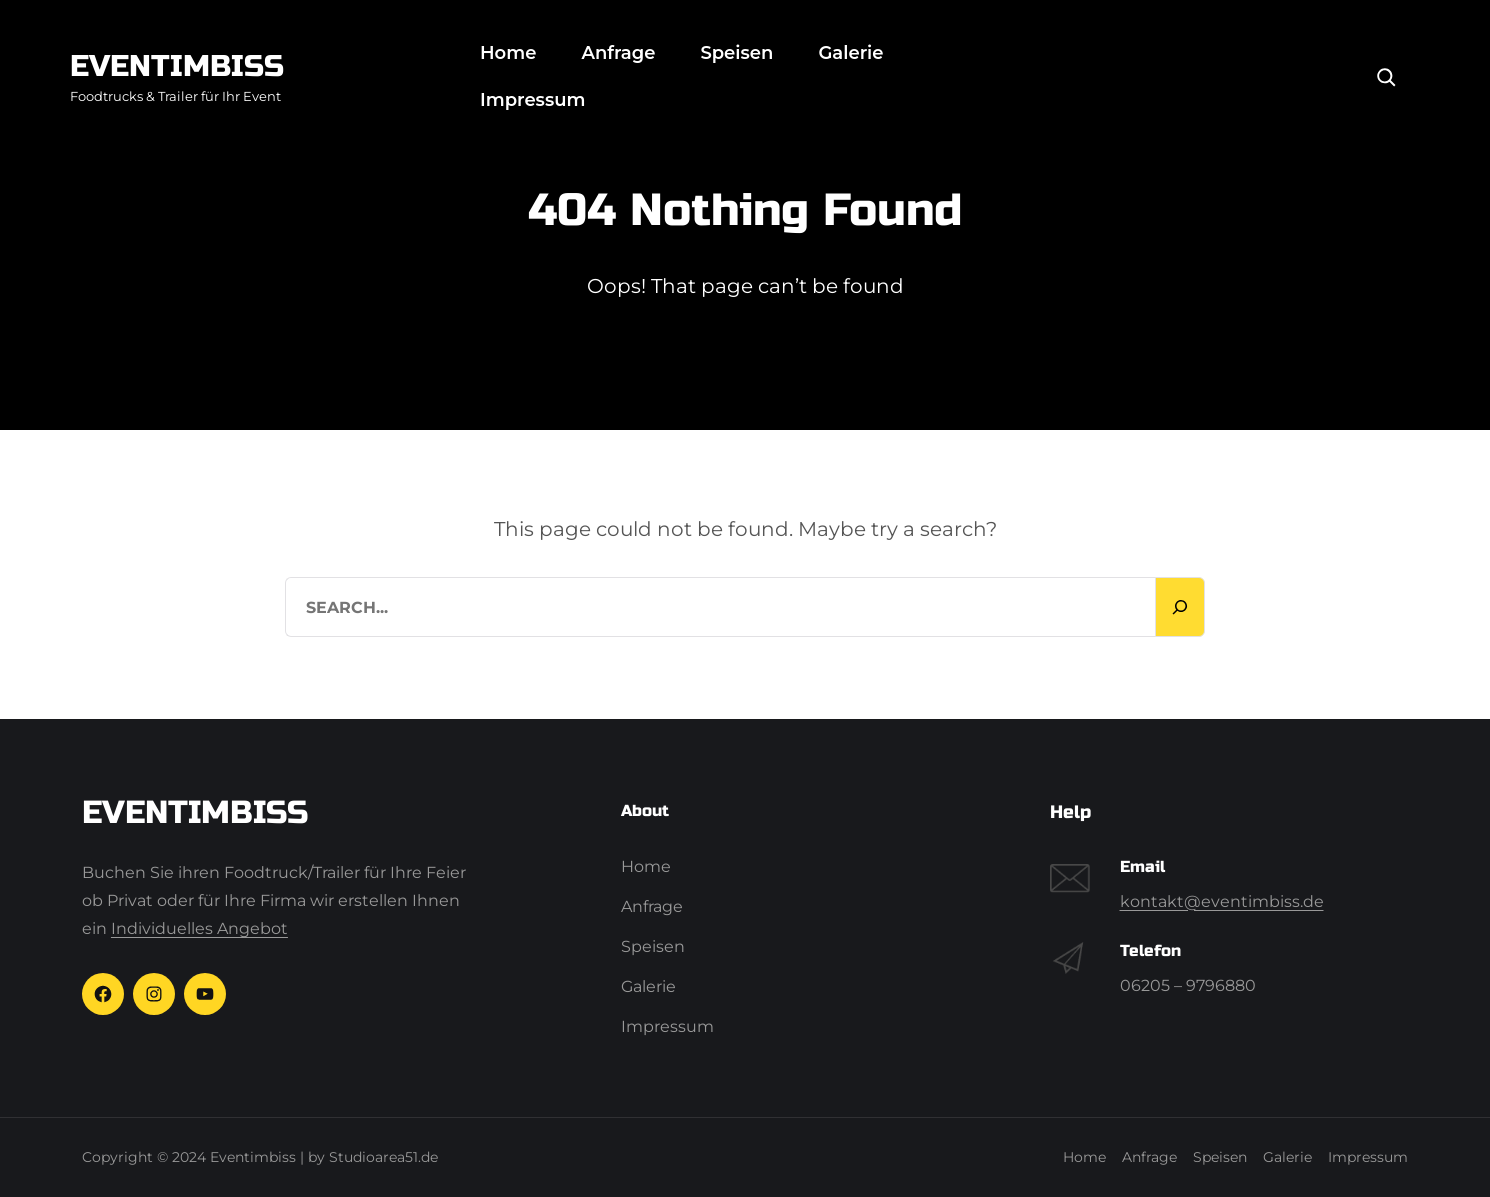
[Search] (1386, 77)
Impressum (532, 100)
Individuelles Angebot (199, 928)
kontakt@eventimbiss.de (1222, 901)
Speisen (736, 53)
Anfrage (618, 53)
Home (508, 53)
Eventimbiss (177, 66)
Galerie (850, 53)
